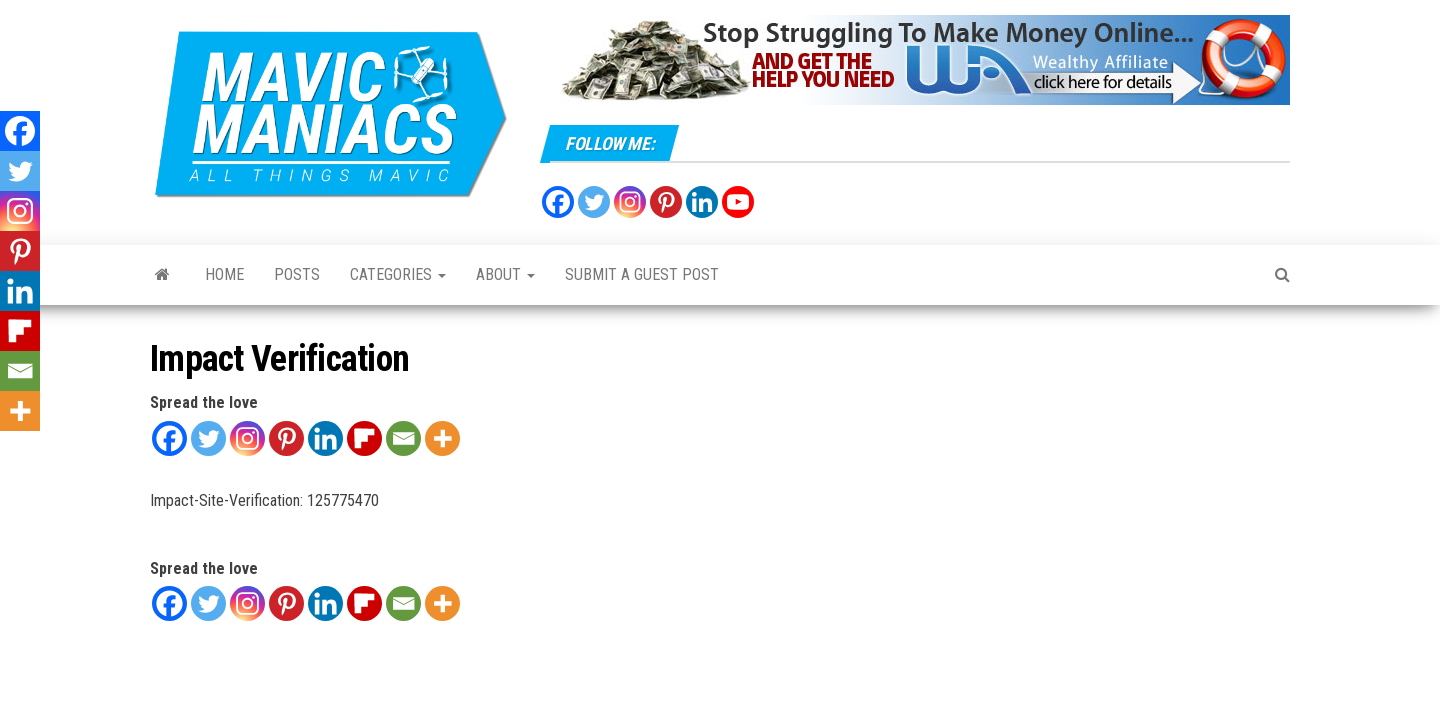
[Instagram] (247, 438)
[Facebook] (169, 438)
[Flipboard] (364, 438)
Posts (297, 274)
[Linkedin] (325, 438)
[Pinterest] (286, 438)
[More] (442, 438)
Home (224, 274)
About (505, 274)
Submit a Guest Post (642, 274)
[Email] (403, 438)
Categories (398, 274)
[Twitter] (208, 438)
